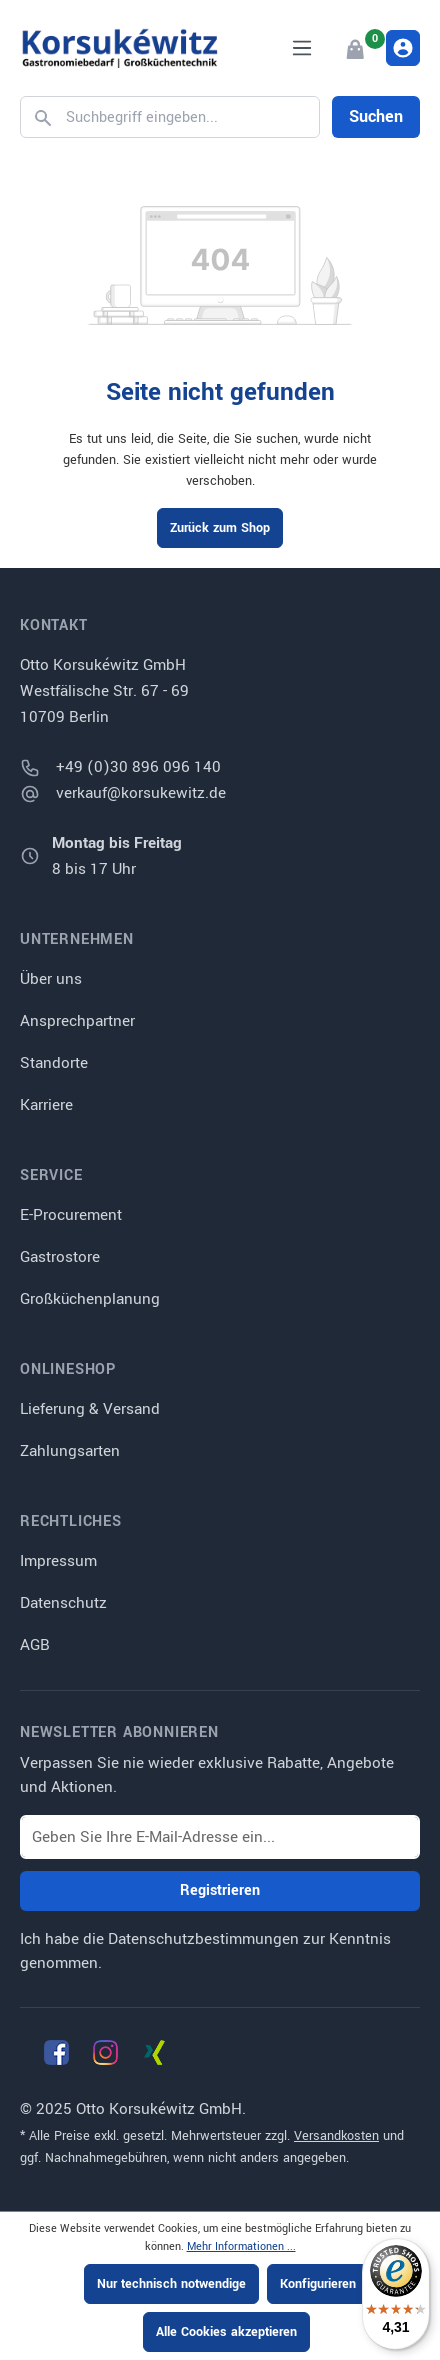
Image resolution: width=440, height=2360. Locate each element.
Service (51, 1176)
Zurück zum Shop (220, 528)
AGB (35, 1645)
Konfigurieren (318, 2284)
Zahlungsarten (70, 1451)
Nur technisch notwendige (171, 2284)
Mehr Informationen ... (241, 2246)
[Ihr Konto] (403, 48)
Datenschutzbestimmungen (203, 1939)
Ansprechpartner (77, 1021)
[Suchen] (39, 117)
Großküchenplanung (90, 1299)
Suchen (376, 116)
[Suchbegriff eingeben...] (188, 117)
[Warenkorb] (354, 48)
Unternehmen (77, 940)
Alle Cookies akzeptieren (226, 2332)
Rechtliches (71, 1522)
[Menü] (302, 48)
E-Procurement (71, 1215)
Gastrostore (60, 1257)
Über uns (51, 979)
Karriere (46, 1105)
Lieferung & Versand (90, 1409)
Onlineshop (68, 1370)
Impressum (58, 1561)
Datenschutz (63, 1603)
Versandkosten (336, 2136)
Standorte (54, 1063)
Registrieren (220, 1890)
